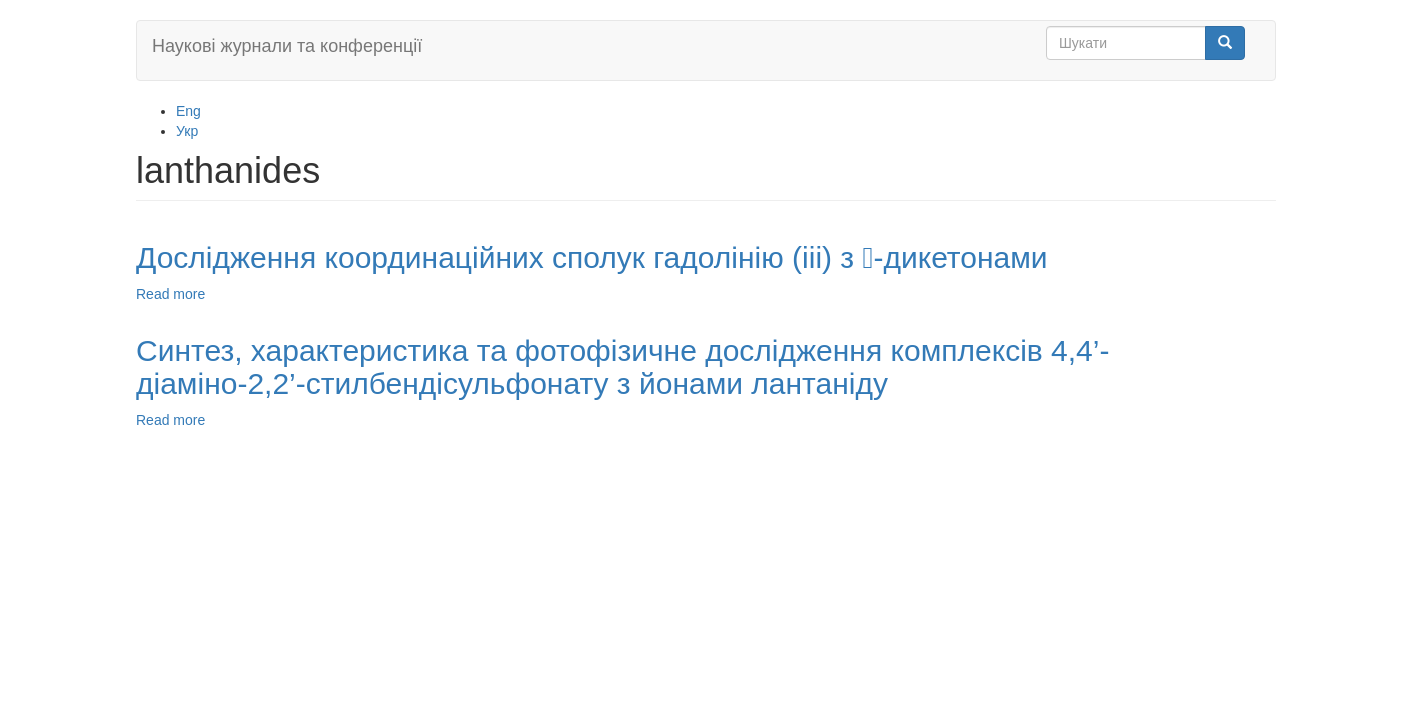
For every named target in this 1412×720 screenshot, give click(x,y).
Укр (187, 131)
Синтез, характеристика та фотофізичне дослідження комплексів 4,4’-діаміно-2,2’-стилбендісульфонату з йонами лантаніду (622, 367)
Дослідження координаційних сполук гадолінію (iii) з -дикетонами (592, 257)
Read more (170, 294)
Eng (188, 111)
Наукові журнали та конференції (287, 46)
